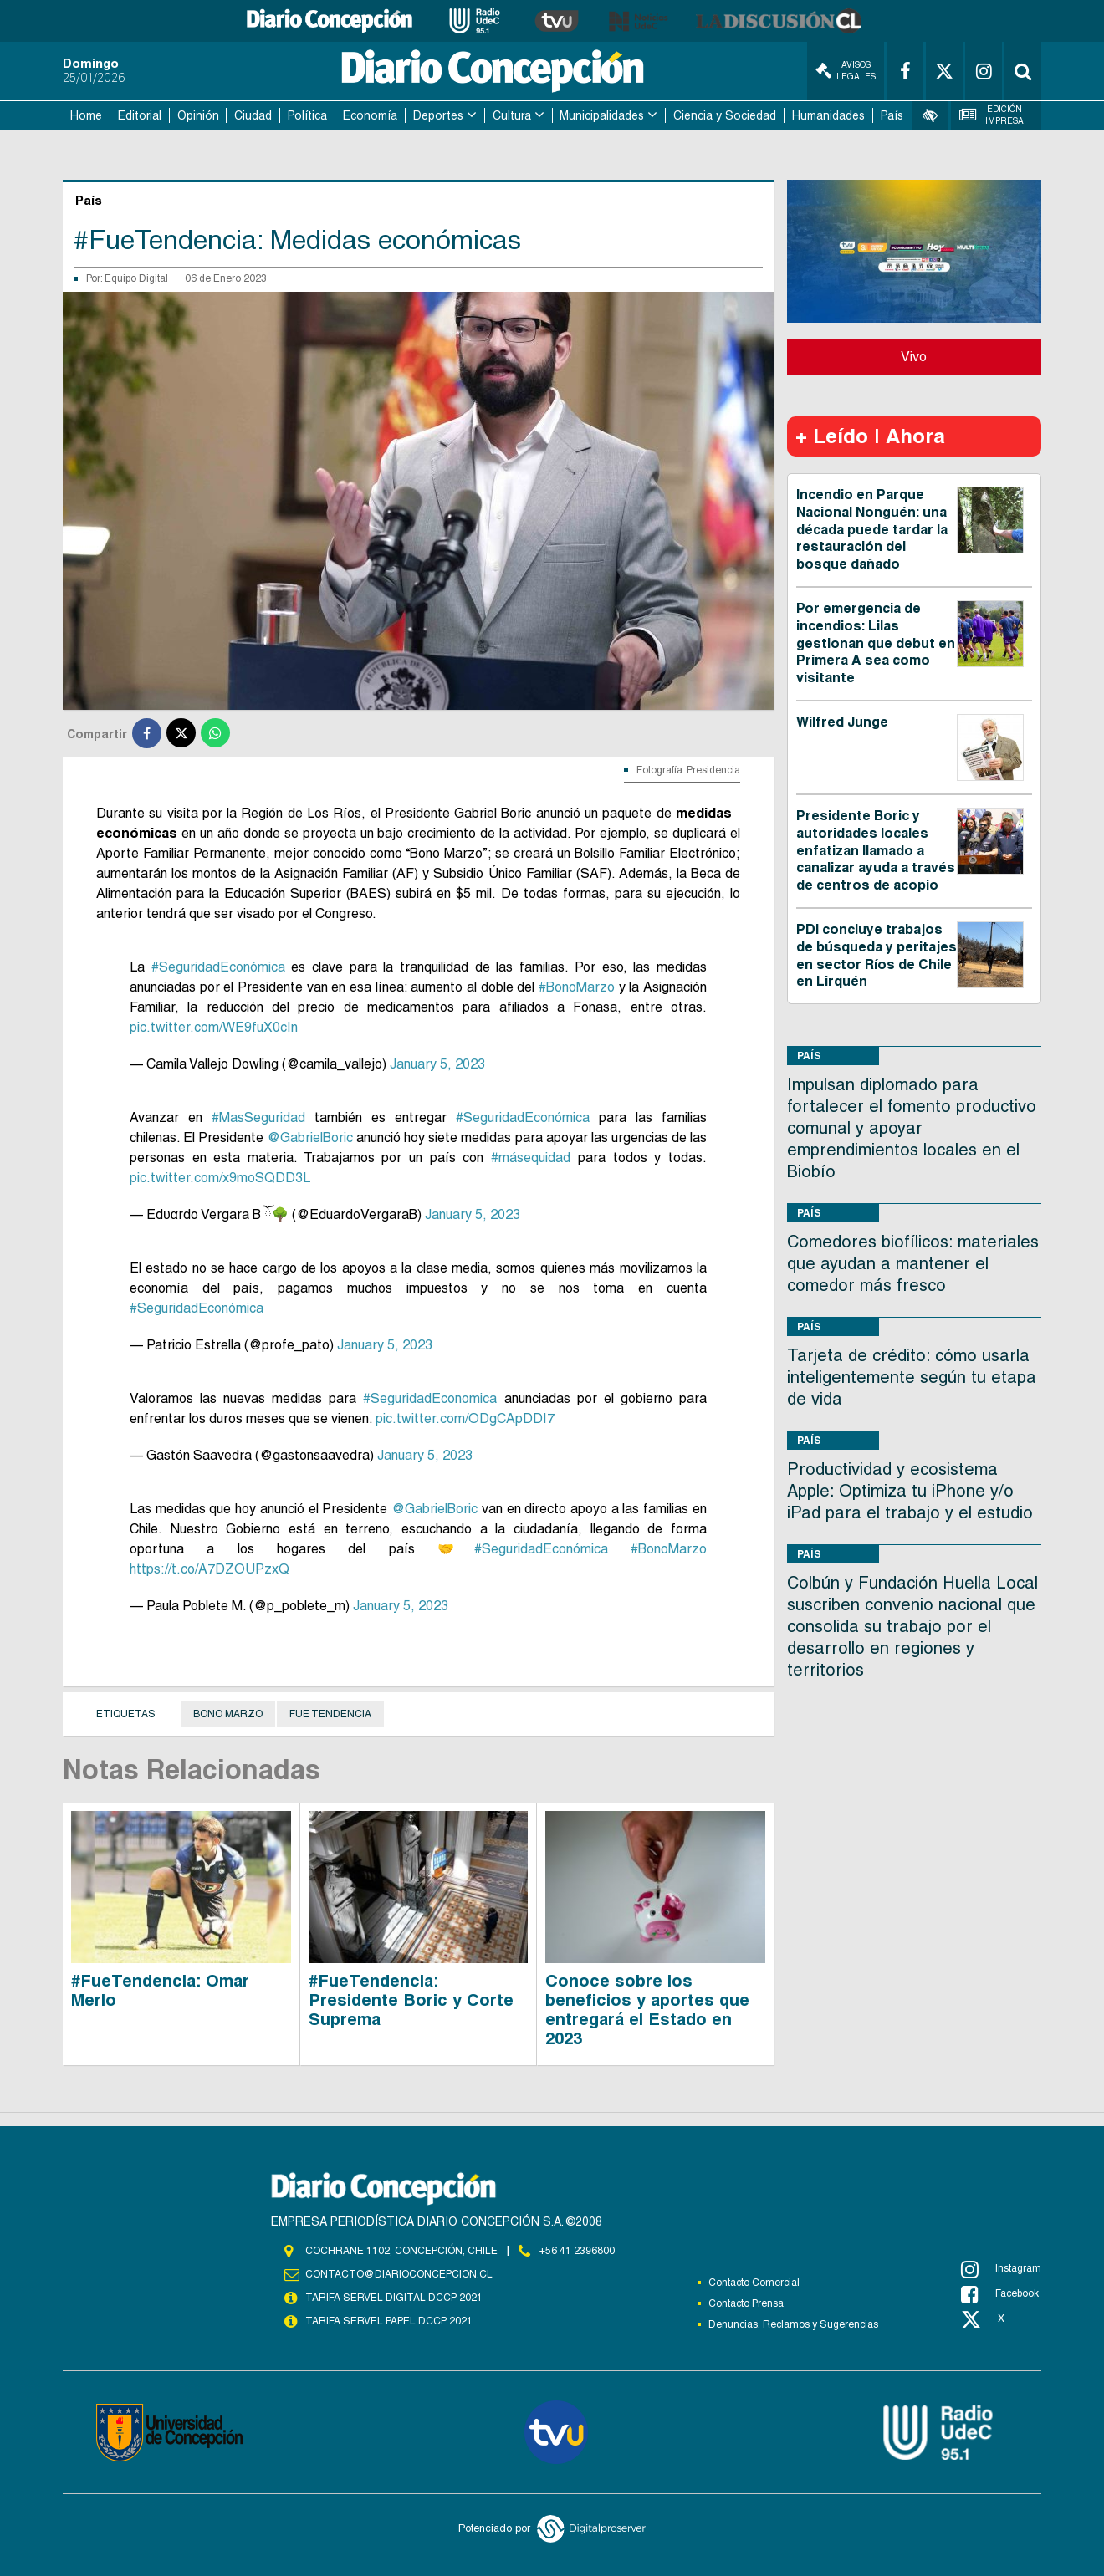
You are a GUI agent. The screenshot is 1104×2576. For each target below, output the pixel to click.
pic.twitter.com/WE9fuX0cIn (214, 1027)
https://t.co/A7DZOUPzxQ (209, 1569)
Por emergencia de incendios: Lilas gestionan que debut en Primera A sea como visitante (875, 643)
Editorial (139, 115)
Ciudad (253, 115)
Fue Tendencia (330, 1714)
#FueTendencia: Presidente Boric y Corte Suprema (411, 2000)
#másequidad (530, 1158)
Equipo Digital (136, 278)
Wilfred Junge (842, 722)
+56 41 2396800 (577, 2251)
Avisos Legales (845, 70)
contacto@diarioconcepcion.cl (399, 2274)
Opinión (198, 115)
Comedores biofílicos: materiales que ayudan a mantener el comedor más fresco (913, 1263)
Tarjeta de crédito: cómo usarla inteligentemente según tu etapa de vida (911, 1377)
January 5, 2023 (437, 1064)
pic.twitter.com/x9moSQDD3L (220, 1178)
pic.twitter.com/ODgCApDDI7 (465, 1418)
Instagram (1001, 2269)
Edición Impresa (992, 115)
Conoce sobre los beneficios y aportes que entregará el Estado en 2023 (647, 2009)
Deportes (438, 115)
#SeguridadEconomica (430, 1398)
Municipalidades (602, 115)
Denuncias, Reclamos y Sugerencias (793, 2324)
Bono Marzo (228, 1714)
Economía (370, 115)
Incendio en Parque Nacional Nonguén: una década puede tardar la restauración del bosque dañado (872, 529)
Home (86, 115)
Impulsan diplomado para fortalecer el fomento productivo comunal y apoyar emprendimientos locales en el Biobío (911, 1127)
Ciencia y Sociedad (724, 115)
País (892, 115)
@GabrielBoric (310, 1137)
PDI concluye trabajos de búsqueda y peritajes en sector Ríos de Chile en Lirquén (876, 955)
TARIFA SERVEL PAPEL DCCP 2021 (389, 2321)
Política (307, 115)
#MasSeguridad (258, 1117)
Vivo (914, 357)
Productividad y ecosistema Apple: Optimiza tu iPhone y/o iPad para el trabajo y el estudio (910, 1491)
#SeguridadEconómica (218, 967)
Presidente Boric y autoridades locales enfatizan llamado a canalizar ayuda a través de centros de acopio (875, 850)
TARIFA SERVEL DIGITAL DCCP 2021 (394, 2297)
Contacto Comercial (754, 2282)
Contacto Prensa (746, 2303)
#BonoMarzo (577, 987)
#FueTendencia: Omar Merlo (160, 1990)
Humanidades (828, 115)
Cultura (512, 115)
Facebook (1000, 2294)
